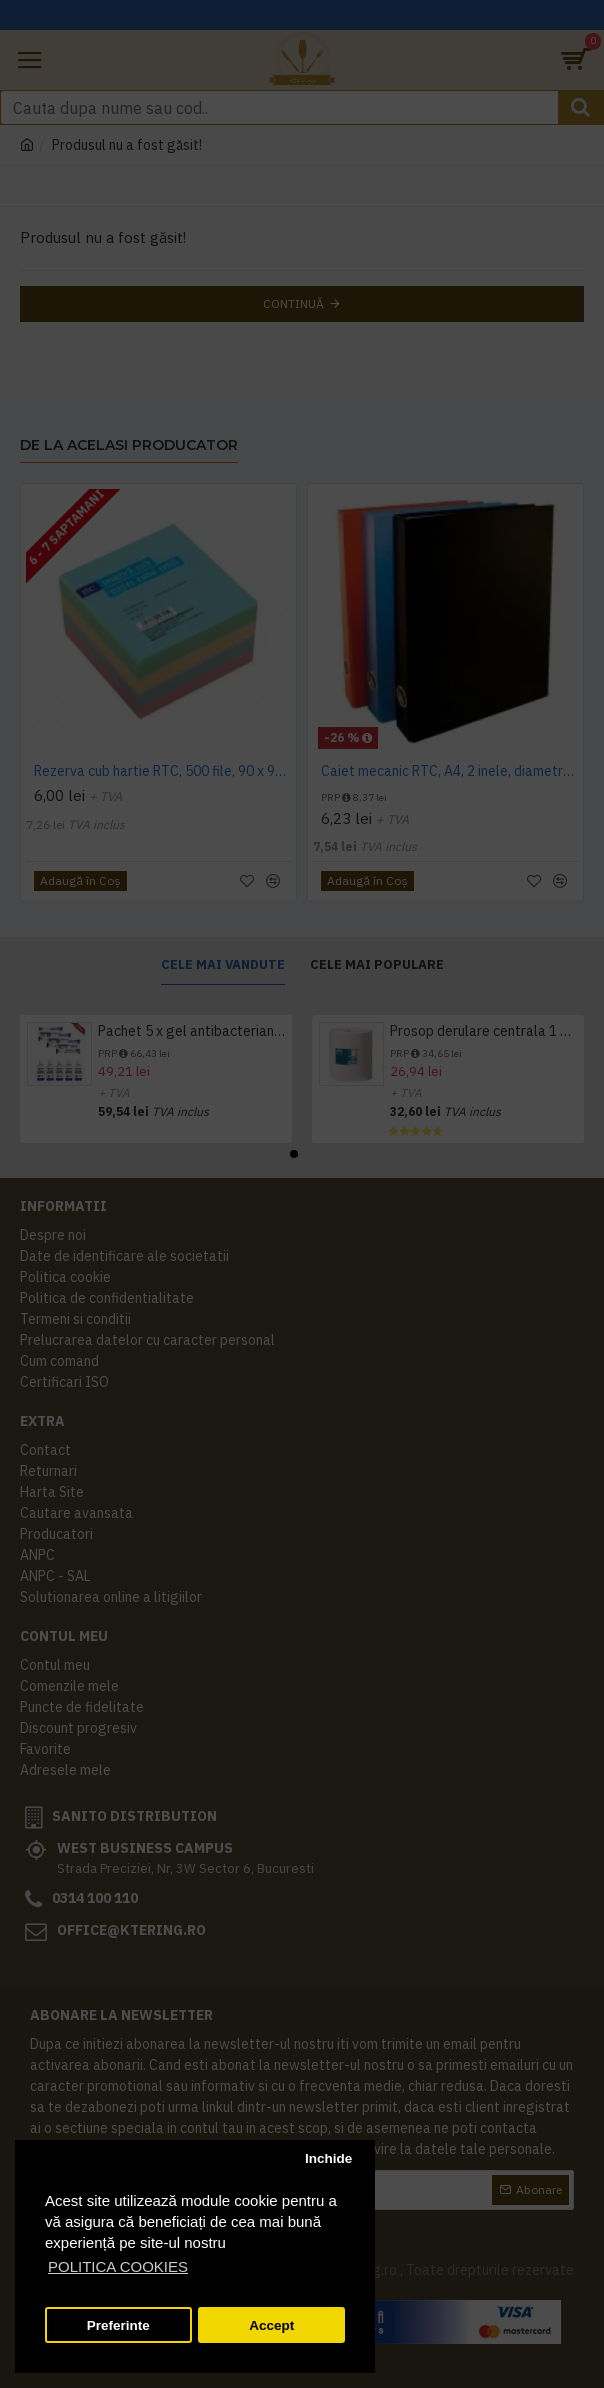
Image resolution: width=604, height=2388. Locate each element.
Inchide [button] (328, 2158)
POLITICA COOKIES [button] (118, 2266)
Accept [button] (271, 2325)
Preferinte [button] (118, 2325)
